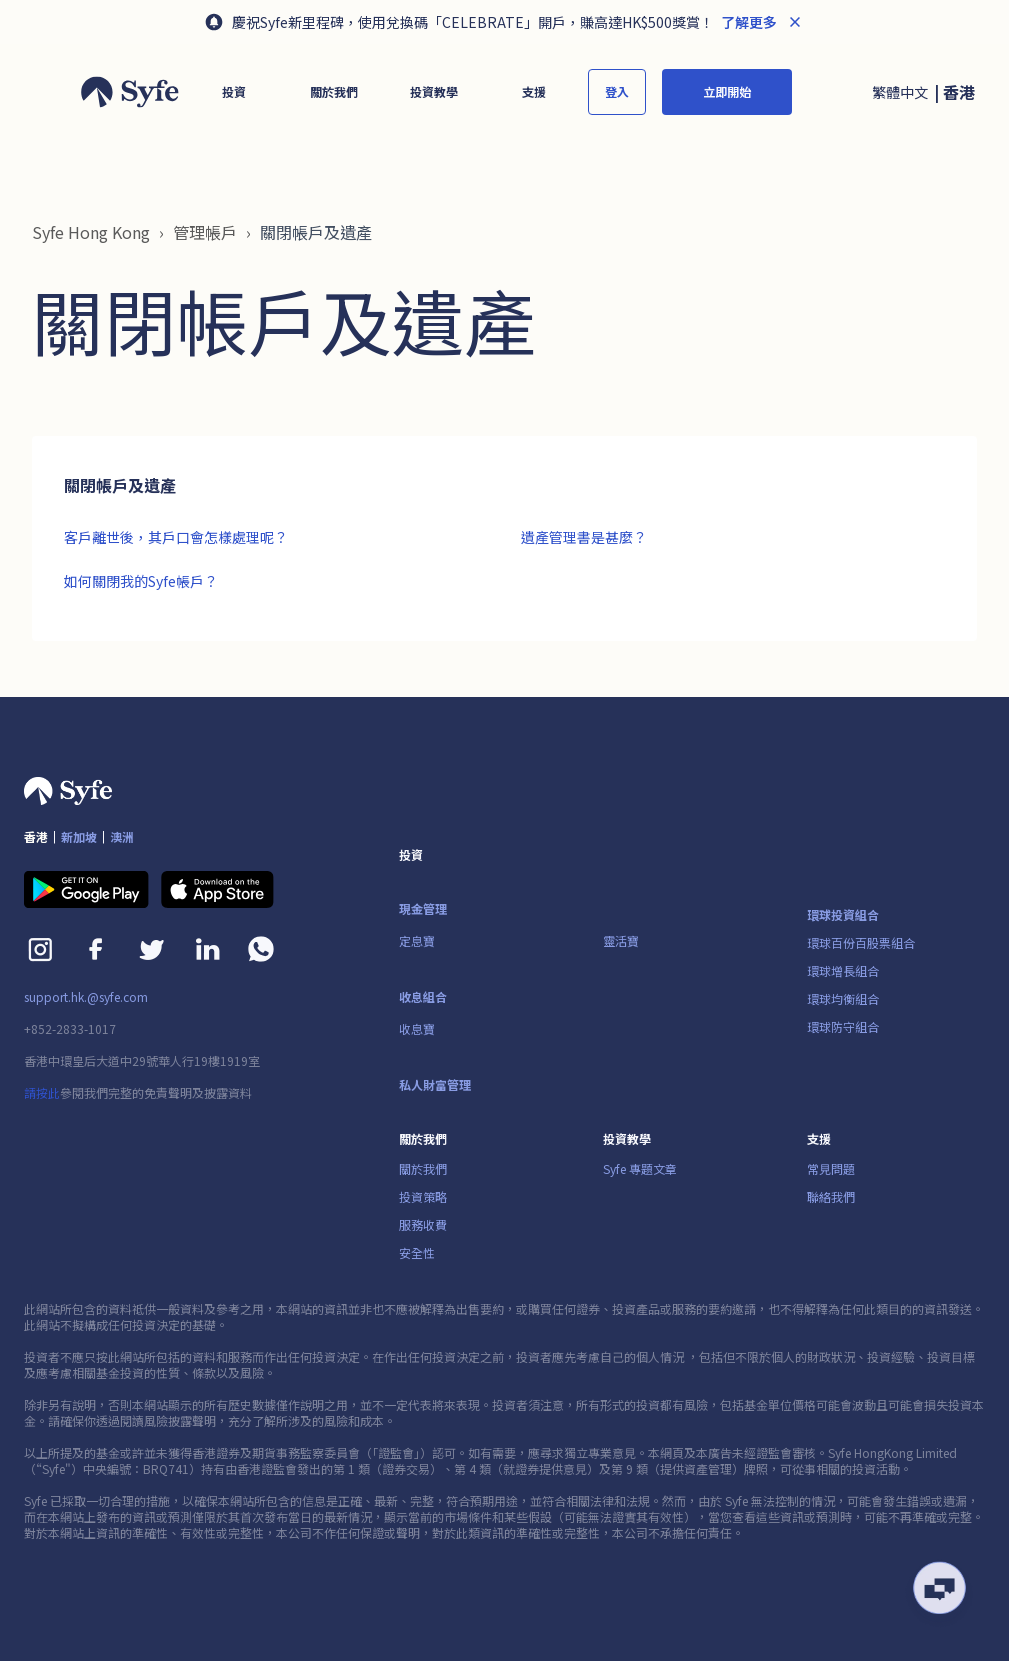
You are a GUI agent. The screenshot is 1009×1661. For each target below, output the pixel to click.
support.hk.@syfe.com (86, 997)
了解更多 (747, 22)
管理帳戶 (205, 232)
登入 (617, 91)
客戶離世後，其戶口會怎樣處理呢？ (176, 537)
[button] (234, 92)
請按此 (42, 1092)
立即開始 (727, 91)
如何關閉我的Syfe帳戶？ (141, 581)
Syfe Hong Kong (91, 232)
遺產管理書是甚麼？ (584, 537)
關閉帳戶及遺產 (316, 232)
